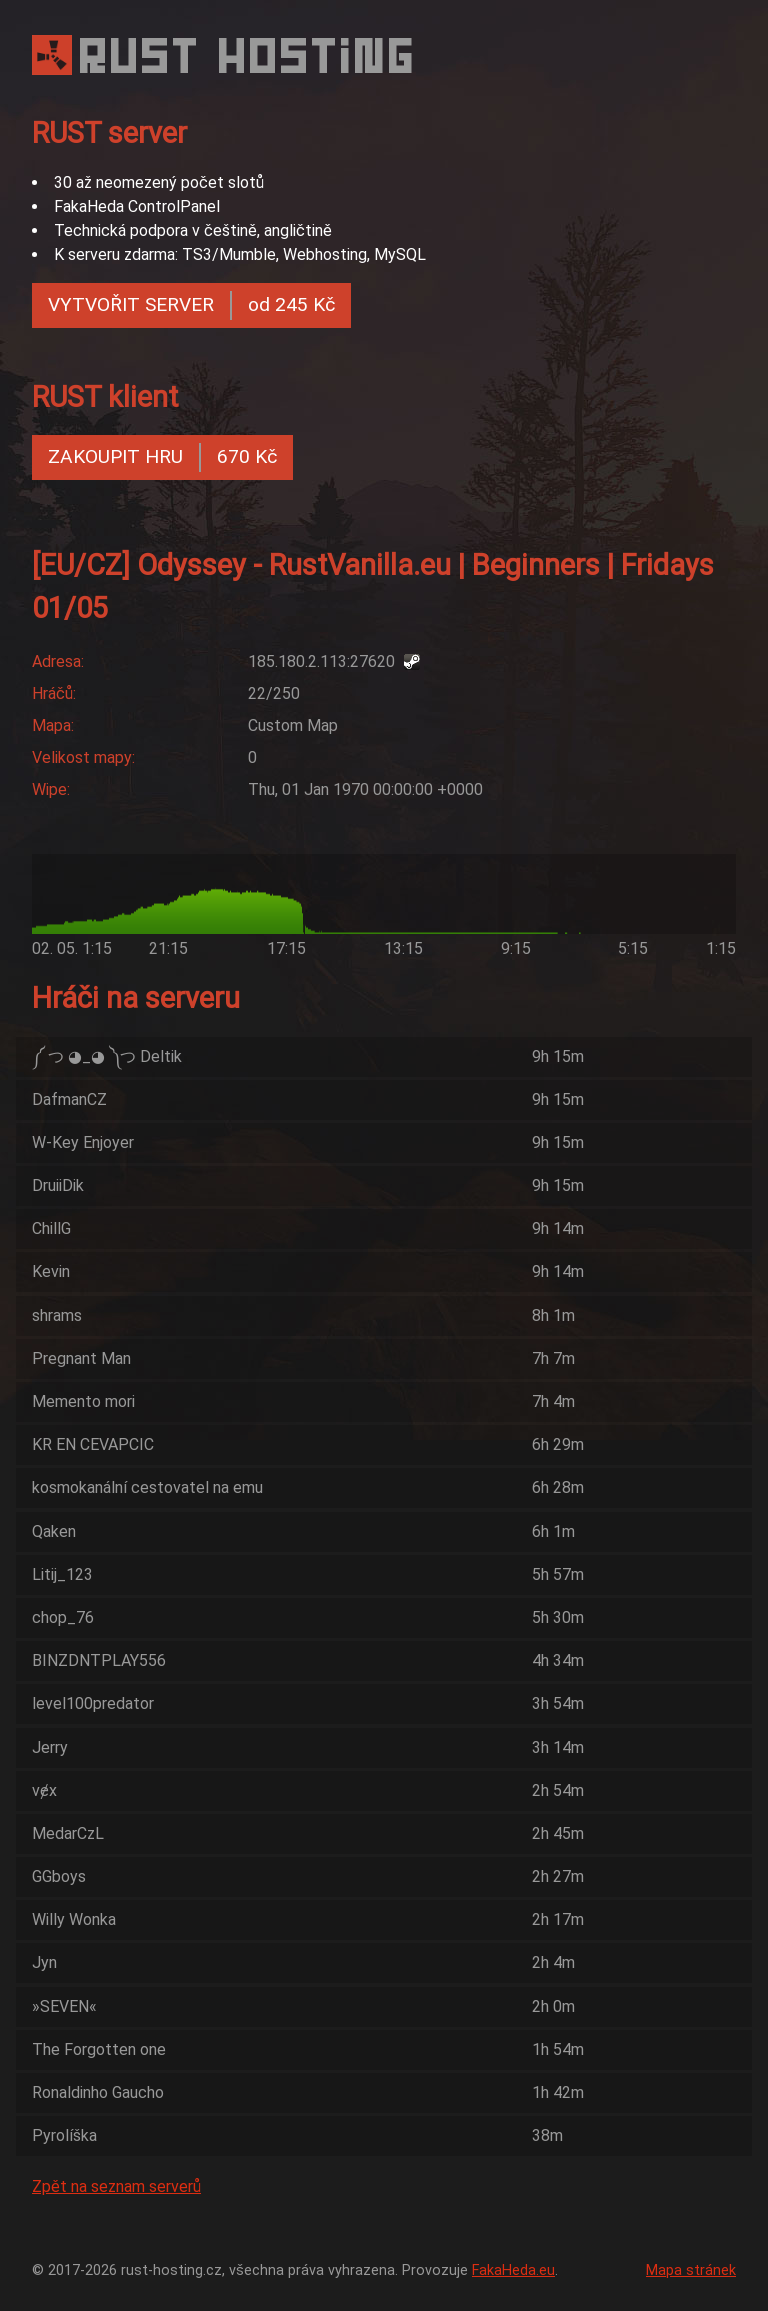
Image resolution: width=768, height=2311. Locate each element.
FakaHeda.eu (513, 2270)
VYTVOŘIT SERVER (191, 305)
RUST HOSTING (249, 55)
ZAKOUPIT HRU (162, 457)
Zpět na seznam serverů (116, 2186)
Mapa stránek (691, 2270)
